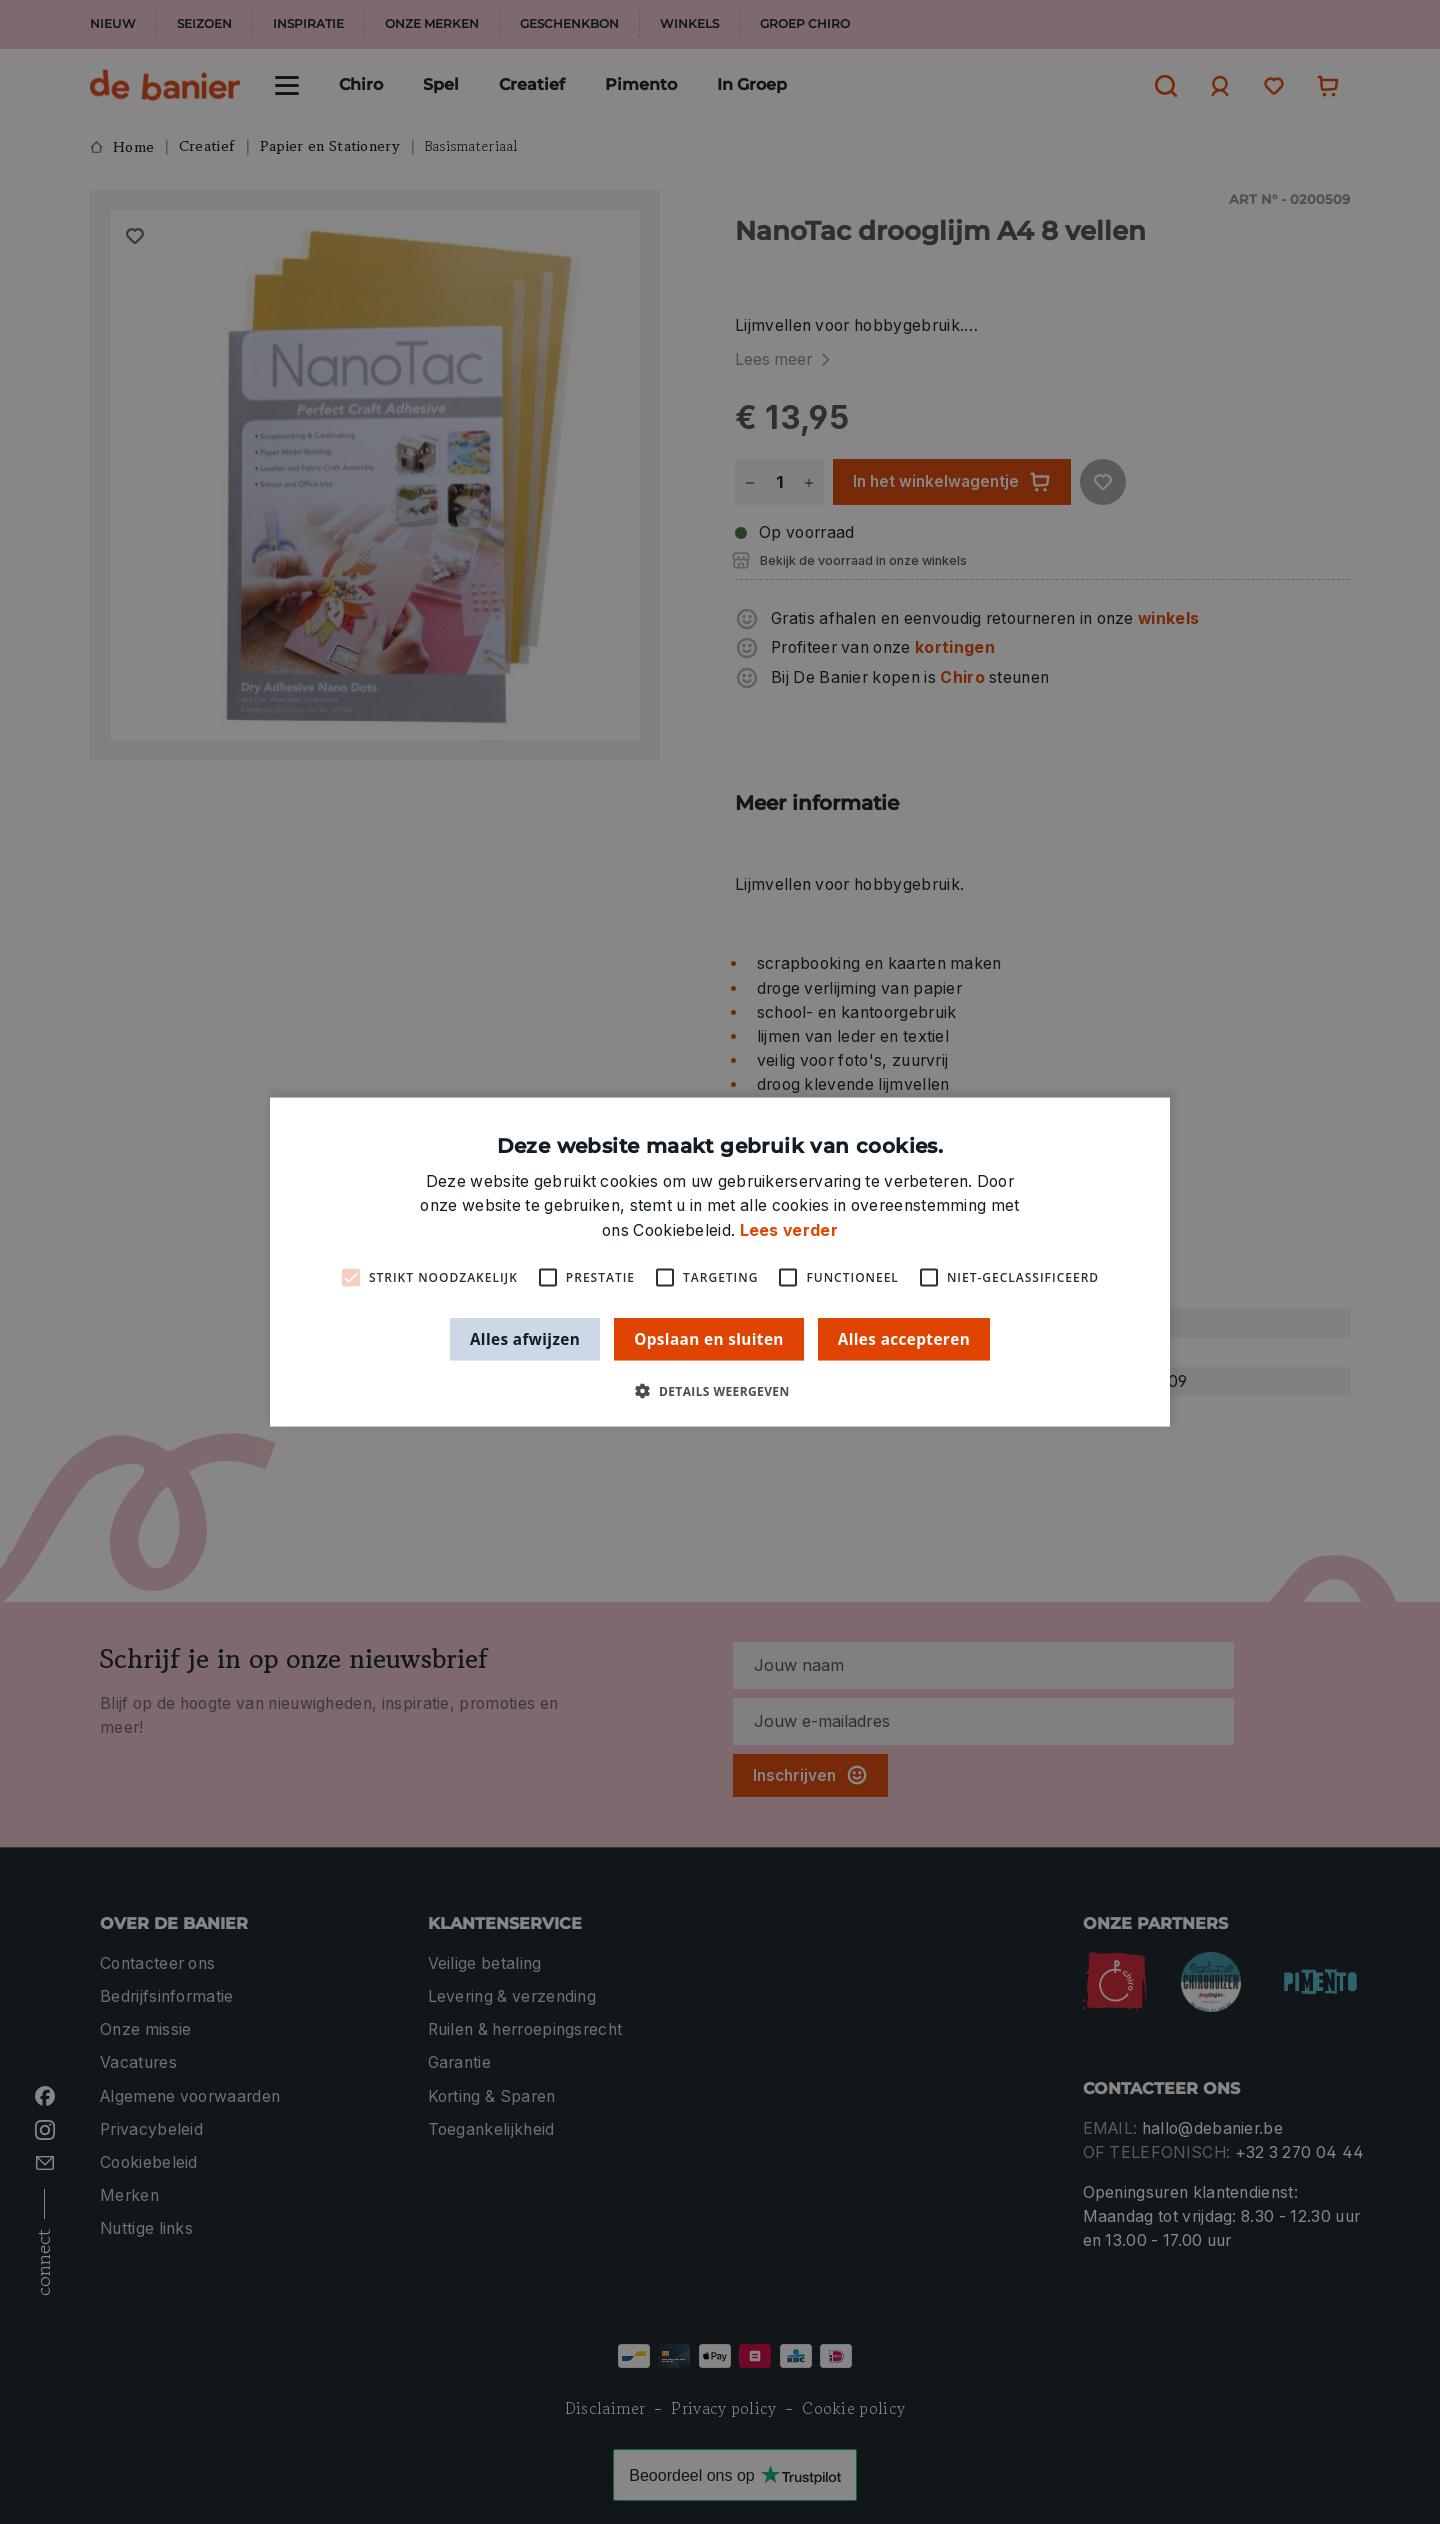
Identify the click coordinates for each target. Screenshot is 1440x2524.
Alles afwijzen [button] (525, 1338)
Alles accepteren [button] (904, 1338)
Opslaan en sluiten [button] (709, 1338)
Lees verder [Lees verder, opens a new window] (789, 1229)
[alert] (720, 1262)
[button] (719, 1391)
